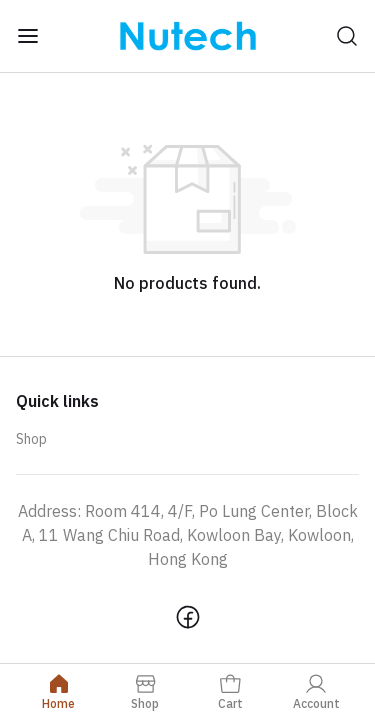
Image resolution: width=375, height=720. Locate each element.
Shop (31, 439)
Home (58, 691)
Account (316, 691)
